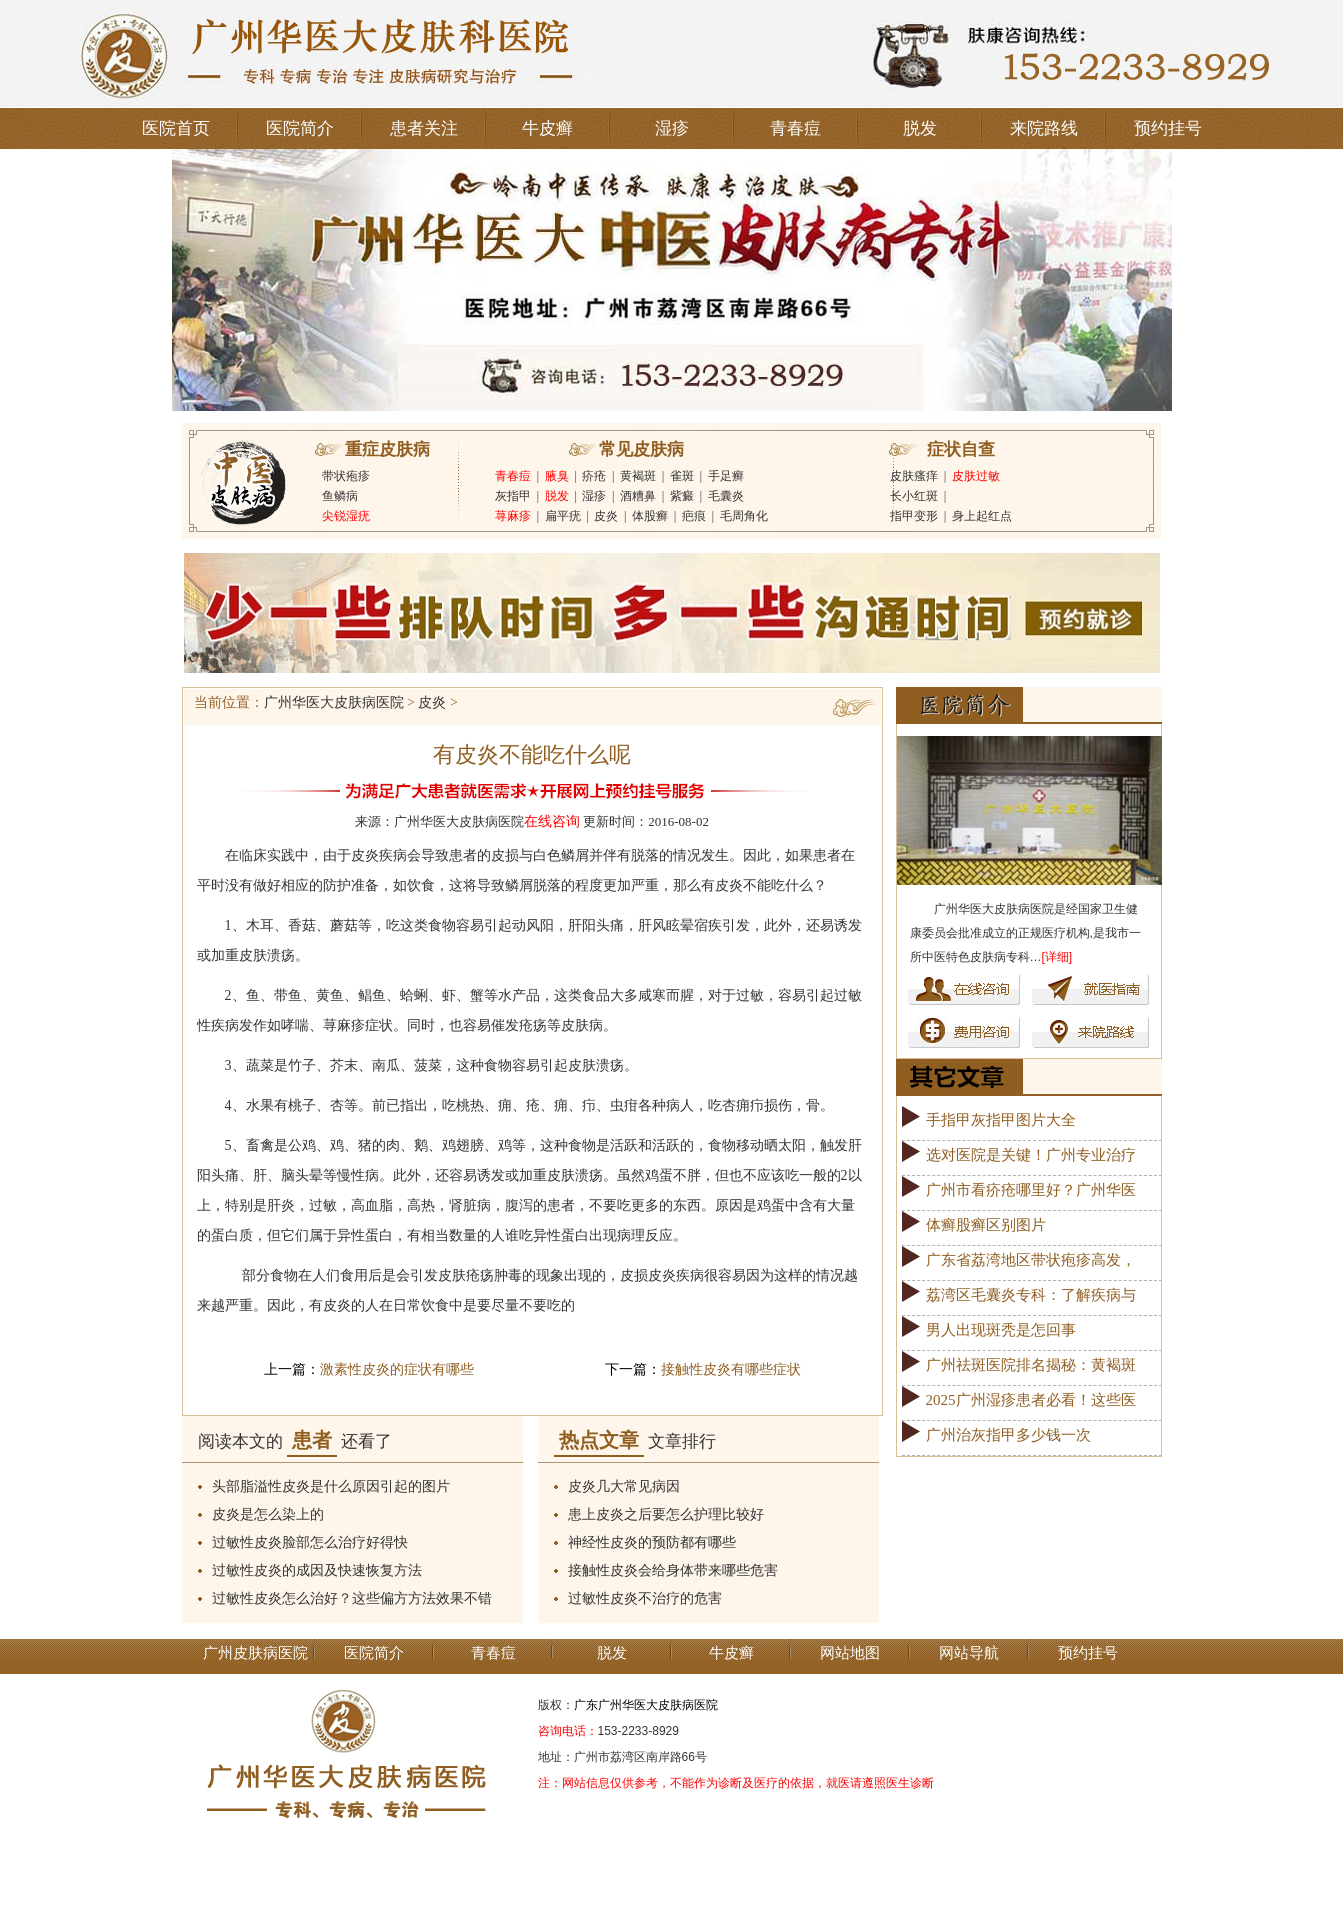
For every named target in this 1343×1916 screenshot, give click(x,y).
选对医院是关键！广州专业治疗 (1031, 1155)
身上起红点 (982, 516)
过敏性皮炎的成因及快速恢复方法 (317, 1570)
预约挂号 (1168, 128)
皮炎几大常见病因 (624, 1486)
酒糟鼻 (638, 496)
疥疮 (594, 476)
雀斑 (682, 476)
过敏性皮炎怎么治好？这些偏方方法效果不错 (352, 1598)
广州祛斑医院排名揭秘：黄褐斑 (1031, 1365)
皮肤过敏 (976, 476)
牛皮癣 (547, 128)
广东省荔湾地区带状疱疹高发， (1031, 1260)
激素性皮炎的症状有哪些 (397, 1369)
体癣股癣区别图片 (986, 1225)
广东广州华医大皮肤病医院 (646, 1705)
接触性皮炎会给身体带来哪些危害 (673, 1570)
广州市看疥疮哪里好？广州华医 (1031, 1190)
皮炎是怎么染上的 (268, 1514)
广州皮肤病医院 (255, 1653)
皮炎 (606, 516)
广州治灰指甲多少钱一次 (1008, 1435)
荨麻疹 (513, 516)
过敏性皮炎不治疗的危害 (645, 1598)
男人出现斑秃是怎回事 (1001, 1330)
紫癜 (682, 496)
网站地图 (850, 1653)
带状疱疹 (346, 476)
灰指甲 (513, 496)
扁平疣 (563, 516)
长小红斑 (914, 496)
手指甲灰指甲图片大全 (1001, 1120)
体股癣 (650, 516)
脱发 (920, 128)
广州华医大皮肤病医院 (334, 702)
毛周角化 (744, 516)
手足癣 (726, 476)
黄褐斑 (638, 476)
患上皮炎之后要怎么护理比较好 (666, 1514)
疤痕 (694, 516)
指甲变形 (914, 516)
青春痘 (795, 128)
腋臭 (557, 476)
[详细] (1057, 957)
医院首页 (176, 128)
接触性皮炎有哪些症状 (731, 1369)
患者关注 (424, 128)
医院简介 (300, 128)
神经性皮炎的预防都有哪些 (652, 1542)
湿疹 (672, 128)
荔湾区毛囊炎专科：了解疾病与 (1031, 1295)
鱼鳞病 (340, 496)
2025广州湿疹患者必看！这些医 (1031, 1400)
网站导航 (969, 1653)
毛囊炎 (726, 496)
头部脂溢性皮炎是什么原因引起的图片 (331, 1486)
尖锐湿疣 (346, 516)
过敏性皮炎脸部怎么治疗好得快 (310, 1542)
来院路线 (1044, 128)
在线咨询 (552, 821)
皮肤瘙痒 (914, 476)
